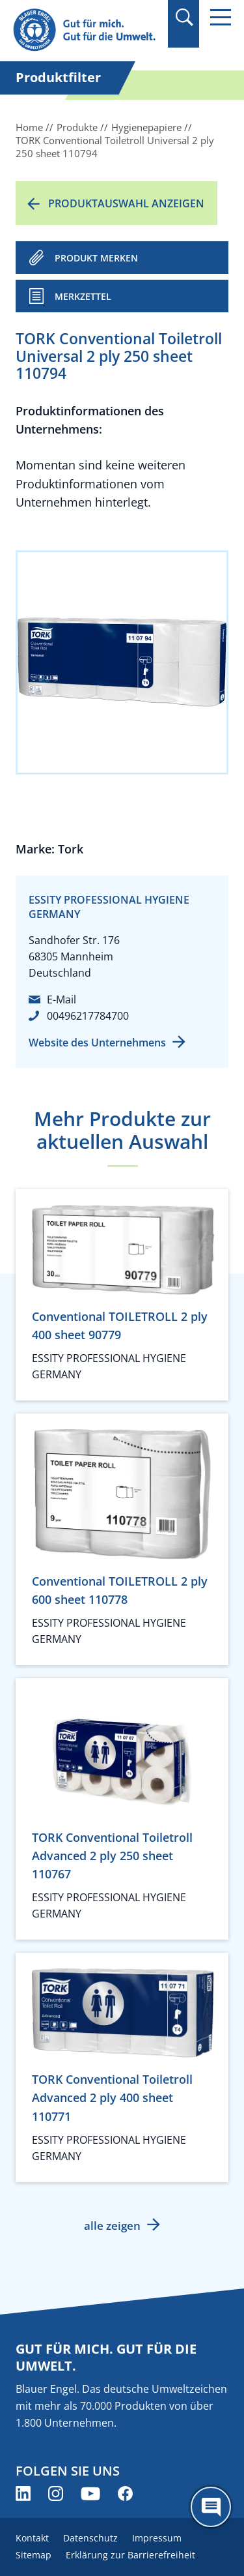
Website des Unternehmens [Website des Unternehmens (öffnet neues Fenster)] (97, 1042)
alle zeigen (112, 2225)
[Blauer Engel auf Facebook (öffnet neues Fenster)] (125, 2493)
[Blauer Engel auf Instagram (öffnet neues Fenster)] (55, 2493)
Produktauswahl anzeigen (126, 203)
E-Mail (61, 999)
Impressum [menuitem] (157, 2538)
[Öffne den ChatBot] (211, 2507)
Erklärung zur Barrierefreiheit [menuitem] (130, 2555)
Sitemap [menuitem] (33, 2555)
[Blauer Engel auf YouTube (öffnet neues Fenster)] (90, 2493)
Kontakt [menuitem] (32, 2538)
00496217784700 (88, 1016)
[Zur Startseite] (86, 30)
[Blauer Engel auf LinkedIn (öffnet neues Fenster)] (23, 2493)
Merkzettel (83, 296)
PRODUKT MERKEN (96, 258)
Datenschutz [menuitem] (90, 2538)
